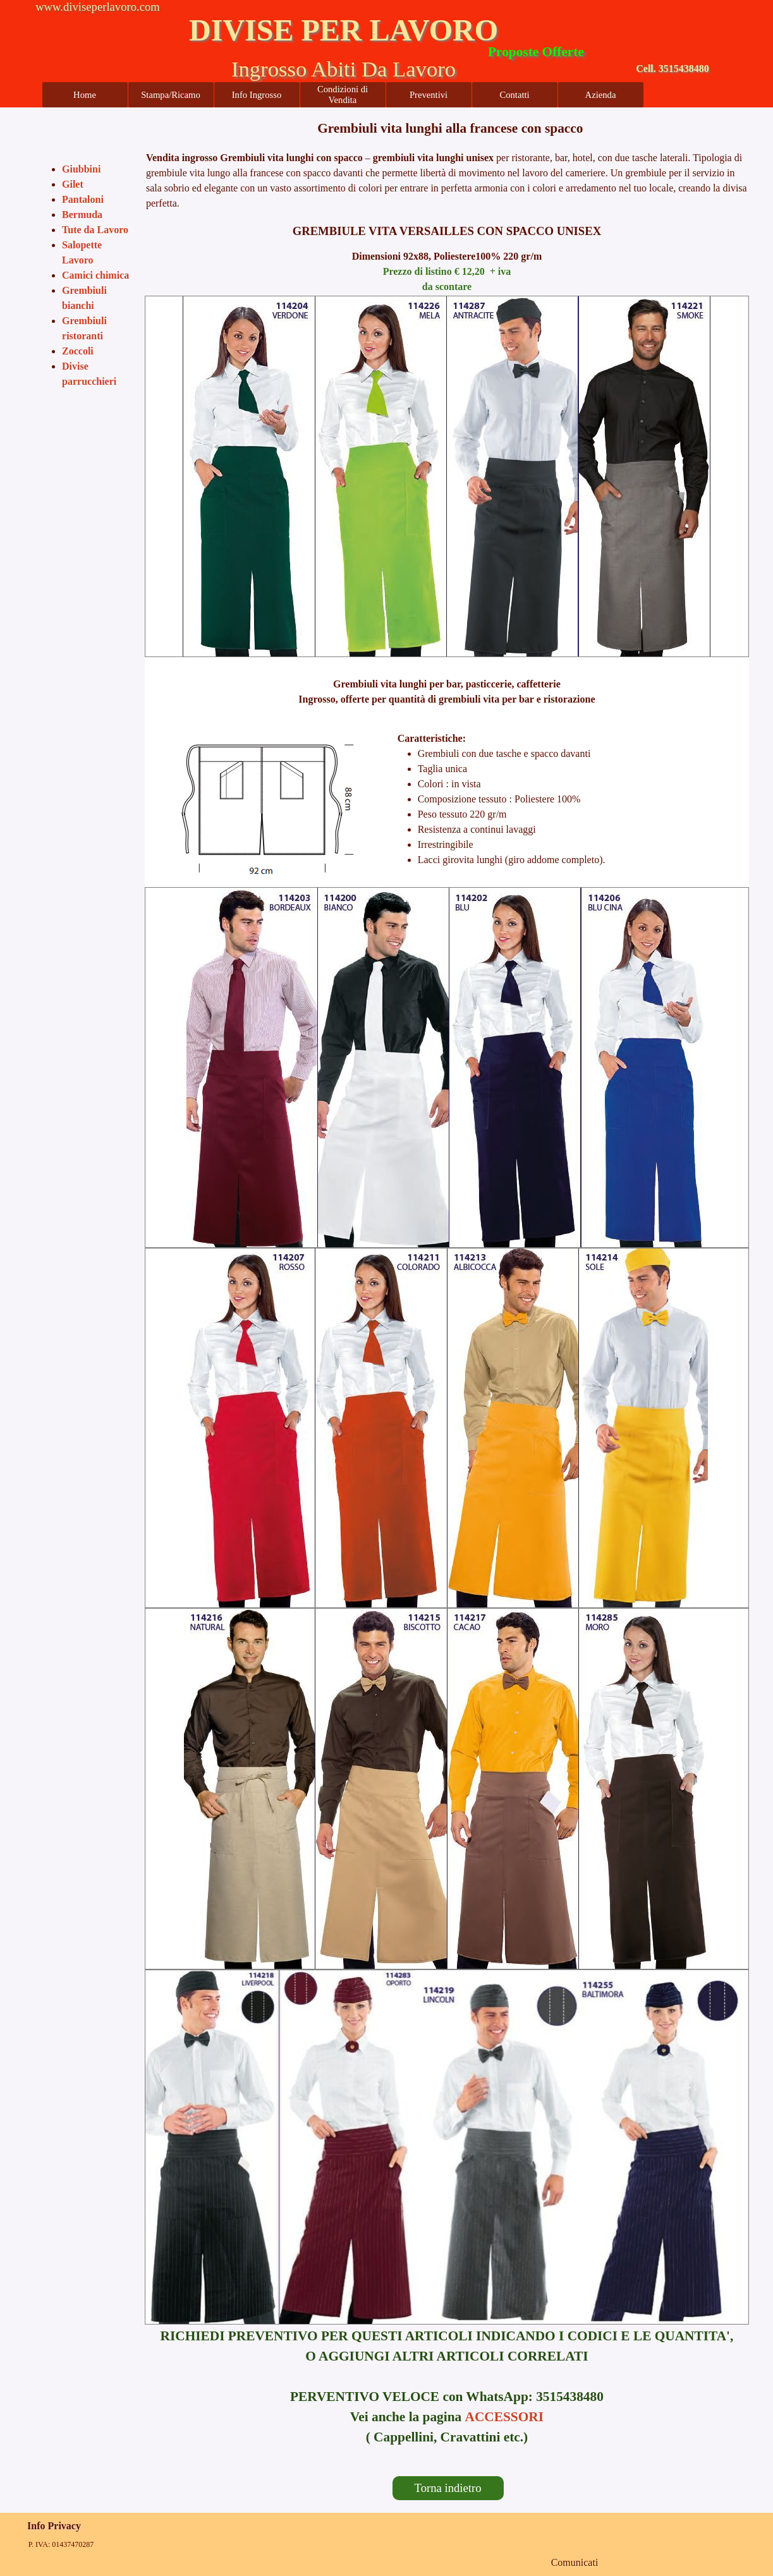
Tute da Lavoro (95, 229)
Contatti (514, 95)
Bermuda (82, 214)
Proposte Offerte (536, 51)
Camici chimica (95, 275)
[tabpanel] (447, 128)
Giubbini (81, 169)
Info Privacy (54, 2525)
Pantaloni (83, 199)
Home (84, 95)
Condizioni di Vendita (342, 94)
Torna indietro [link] (448, 2487)
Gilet (72, 184)
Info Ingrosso (257, 95)
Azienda (600, 95)
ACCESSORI (504, 2416)
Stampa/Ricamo (170, 95)
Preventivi (428, 95)
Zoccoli (78, 351)
